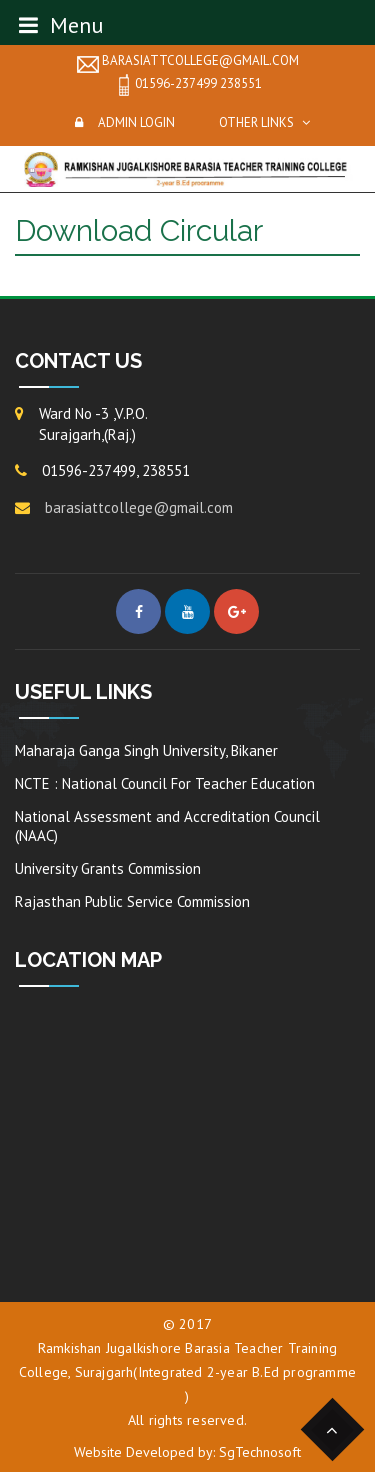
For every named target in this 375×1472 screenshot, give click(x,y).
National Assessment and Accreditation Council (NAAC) (167, 826)
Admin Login (136, 122)
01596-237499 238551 (187, 85)
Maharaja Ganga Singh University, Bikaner (146, 750)
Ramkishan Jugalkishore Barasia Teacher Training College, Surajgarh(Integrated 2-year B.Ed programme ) (187, 1372)
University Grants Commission (108, 868)
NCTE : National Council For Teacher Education (165, 783)
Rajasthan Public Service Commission (132, 901)
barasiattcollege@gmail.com (188, 62)
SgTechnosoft (260, 1452)
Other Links (256, 122)
